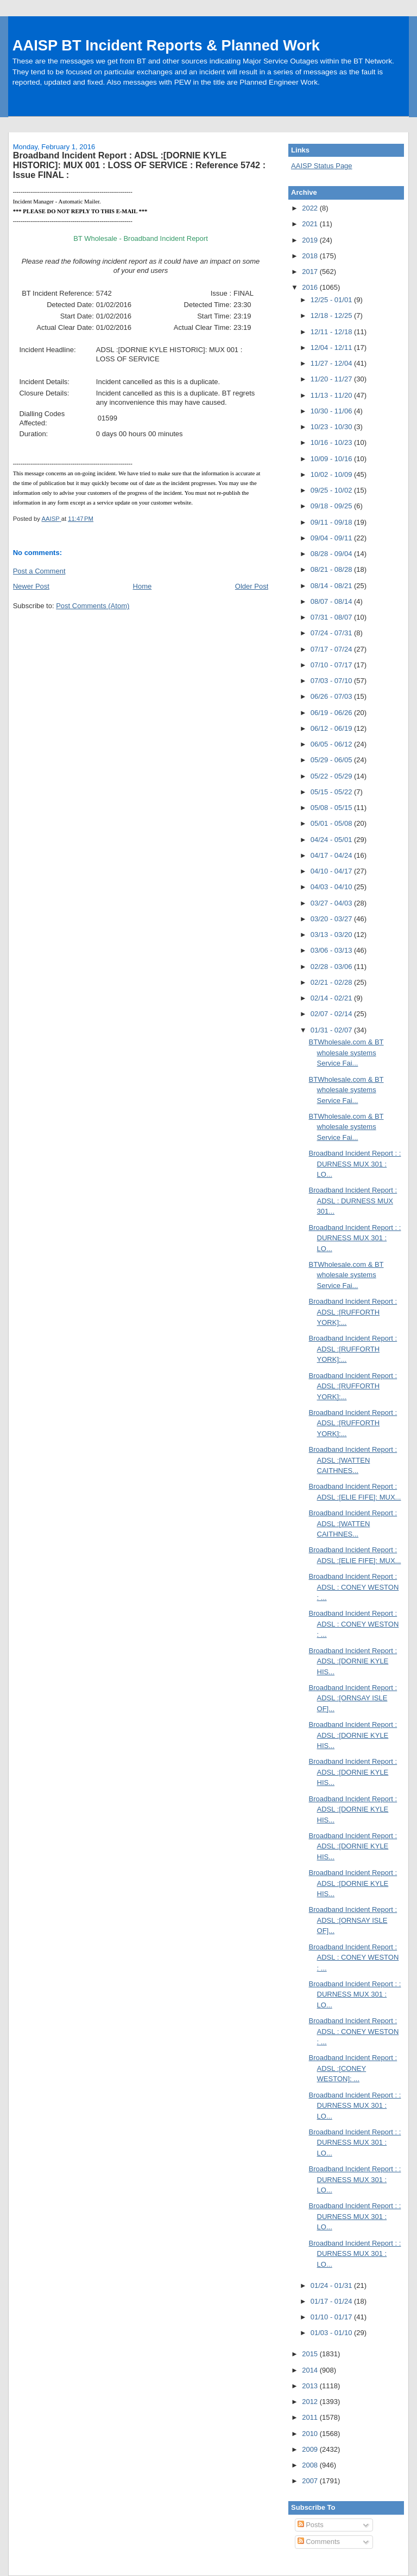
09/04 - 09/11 (332, 538)
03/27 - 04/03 (332, 903)
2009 (311, 2449)
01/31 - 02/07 (332, 1030)
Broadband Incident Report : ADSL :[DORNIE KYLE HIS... (353, 1661)
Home (142, 586)
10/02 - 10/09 (332, 474)
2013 (311, 2386)
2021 (311, 224)
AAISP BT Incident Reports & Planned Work (166, 45)
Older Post (251, 586)
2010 (311, 2434)
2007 (311, 2481)
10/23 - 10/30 (332, 427)
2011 (311, 2417)
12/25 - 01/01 (332, 300)
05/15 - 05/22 (332, 792)
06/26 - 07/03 (332, 696)
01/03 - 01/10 (332, 2333)
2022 (311, 208)
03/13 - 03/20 (332, 934)
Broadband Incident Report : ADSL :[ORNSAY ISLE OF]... (353, 1698)
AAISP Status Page (321, 166)
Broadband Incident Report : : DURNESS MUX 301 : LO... (355, 1163)
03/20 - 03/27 (332, 919)
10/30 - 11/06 (332, 411)
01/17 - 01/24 (332, 2301)
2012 (311, 2402)
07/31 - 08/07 (332, 617)
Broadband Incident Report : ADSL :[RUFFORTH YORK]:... (353, 1312)
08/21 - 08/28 (332, 569)
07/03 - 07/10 (332, 681)
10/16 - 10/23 (332, 442)
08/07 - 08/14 (332, 601)
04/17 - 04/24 (332, 855)
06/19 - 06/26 (332, 713)
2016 (311, 287)
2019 (311, 240)
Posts (311, 2525)
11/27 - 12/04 (332, 363)
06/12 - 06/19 (332, 728)
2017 (311, 271)
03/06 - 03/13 (332, 950)
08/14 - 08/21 (332, 586)
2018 (311, 256)
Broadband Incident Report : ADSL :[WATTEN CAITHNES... (353, 1460)
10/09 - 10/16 (332, 459)
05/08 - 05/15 (332, 808)
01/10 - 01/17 (332, 2317)
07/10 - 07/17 (332, 665)
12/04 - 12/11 (332, 347)
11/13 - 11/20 (332, 395)
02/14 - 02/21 (332, 998)
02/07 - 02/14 (332, 1014)
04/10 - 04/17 (332, 871)
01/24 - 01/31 (332, 2285)
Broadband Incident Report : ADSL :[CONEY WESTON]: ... (353, 2068)
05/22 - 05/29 (332, 776)
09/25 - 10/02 (332, 490)
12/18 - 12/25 (332, 315)
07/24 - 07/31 (332, 633)
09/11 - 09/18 (332, 522)
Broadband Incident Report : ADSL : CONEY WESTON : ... (354, 1587)
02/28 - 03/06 (332, 966)
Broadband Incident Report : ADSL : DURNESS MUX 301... (353, 1200)
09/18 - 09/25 (332, 506)
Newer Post (31, 586)
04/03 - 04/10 (332, 887)
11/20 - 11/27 (332, 379)
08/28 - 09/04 (332, 554)
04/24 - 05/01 (332, 840)
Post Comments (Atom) (92, 606)
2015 (311, 2354)
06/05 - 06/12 (332, 744)
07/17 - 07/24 (332, 649)
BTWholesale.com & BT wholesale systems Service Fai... (346, 1052)
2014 (311, 2370)
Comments (319, 2541)
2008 (311, 2465)
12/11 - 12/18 (332, 332)
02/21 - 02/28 (332, 982)
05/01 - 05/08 (332, 823)
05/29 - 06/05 (332, 760)
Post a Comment (39, 571)
